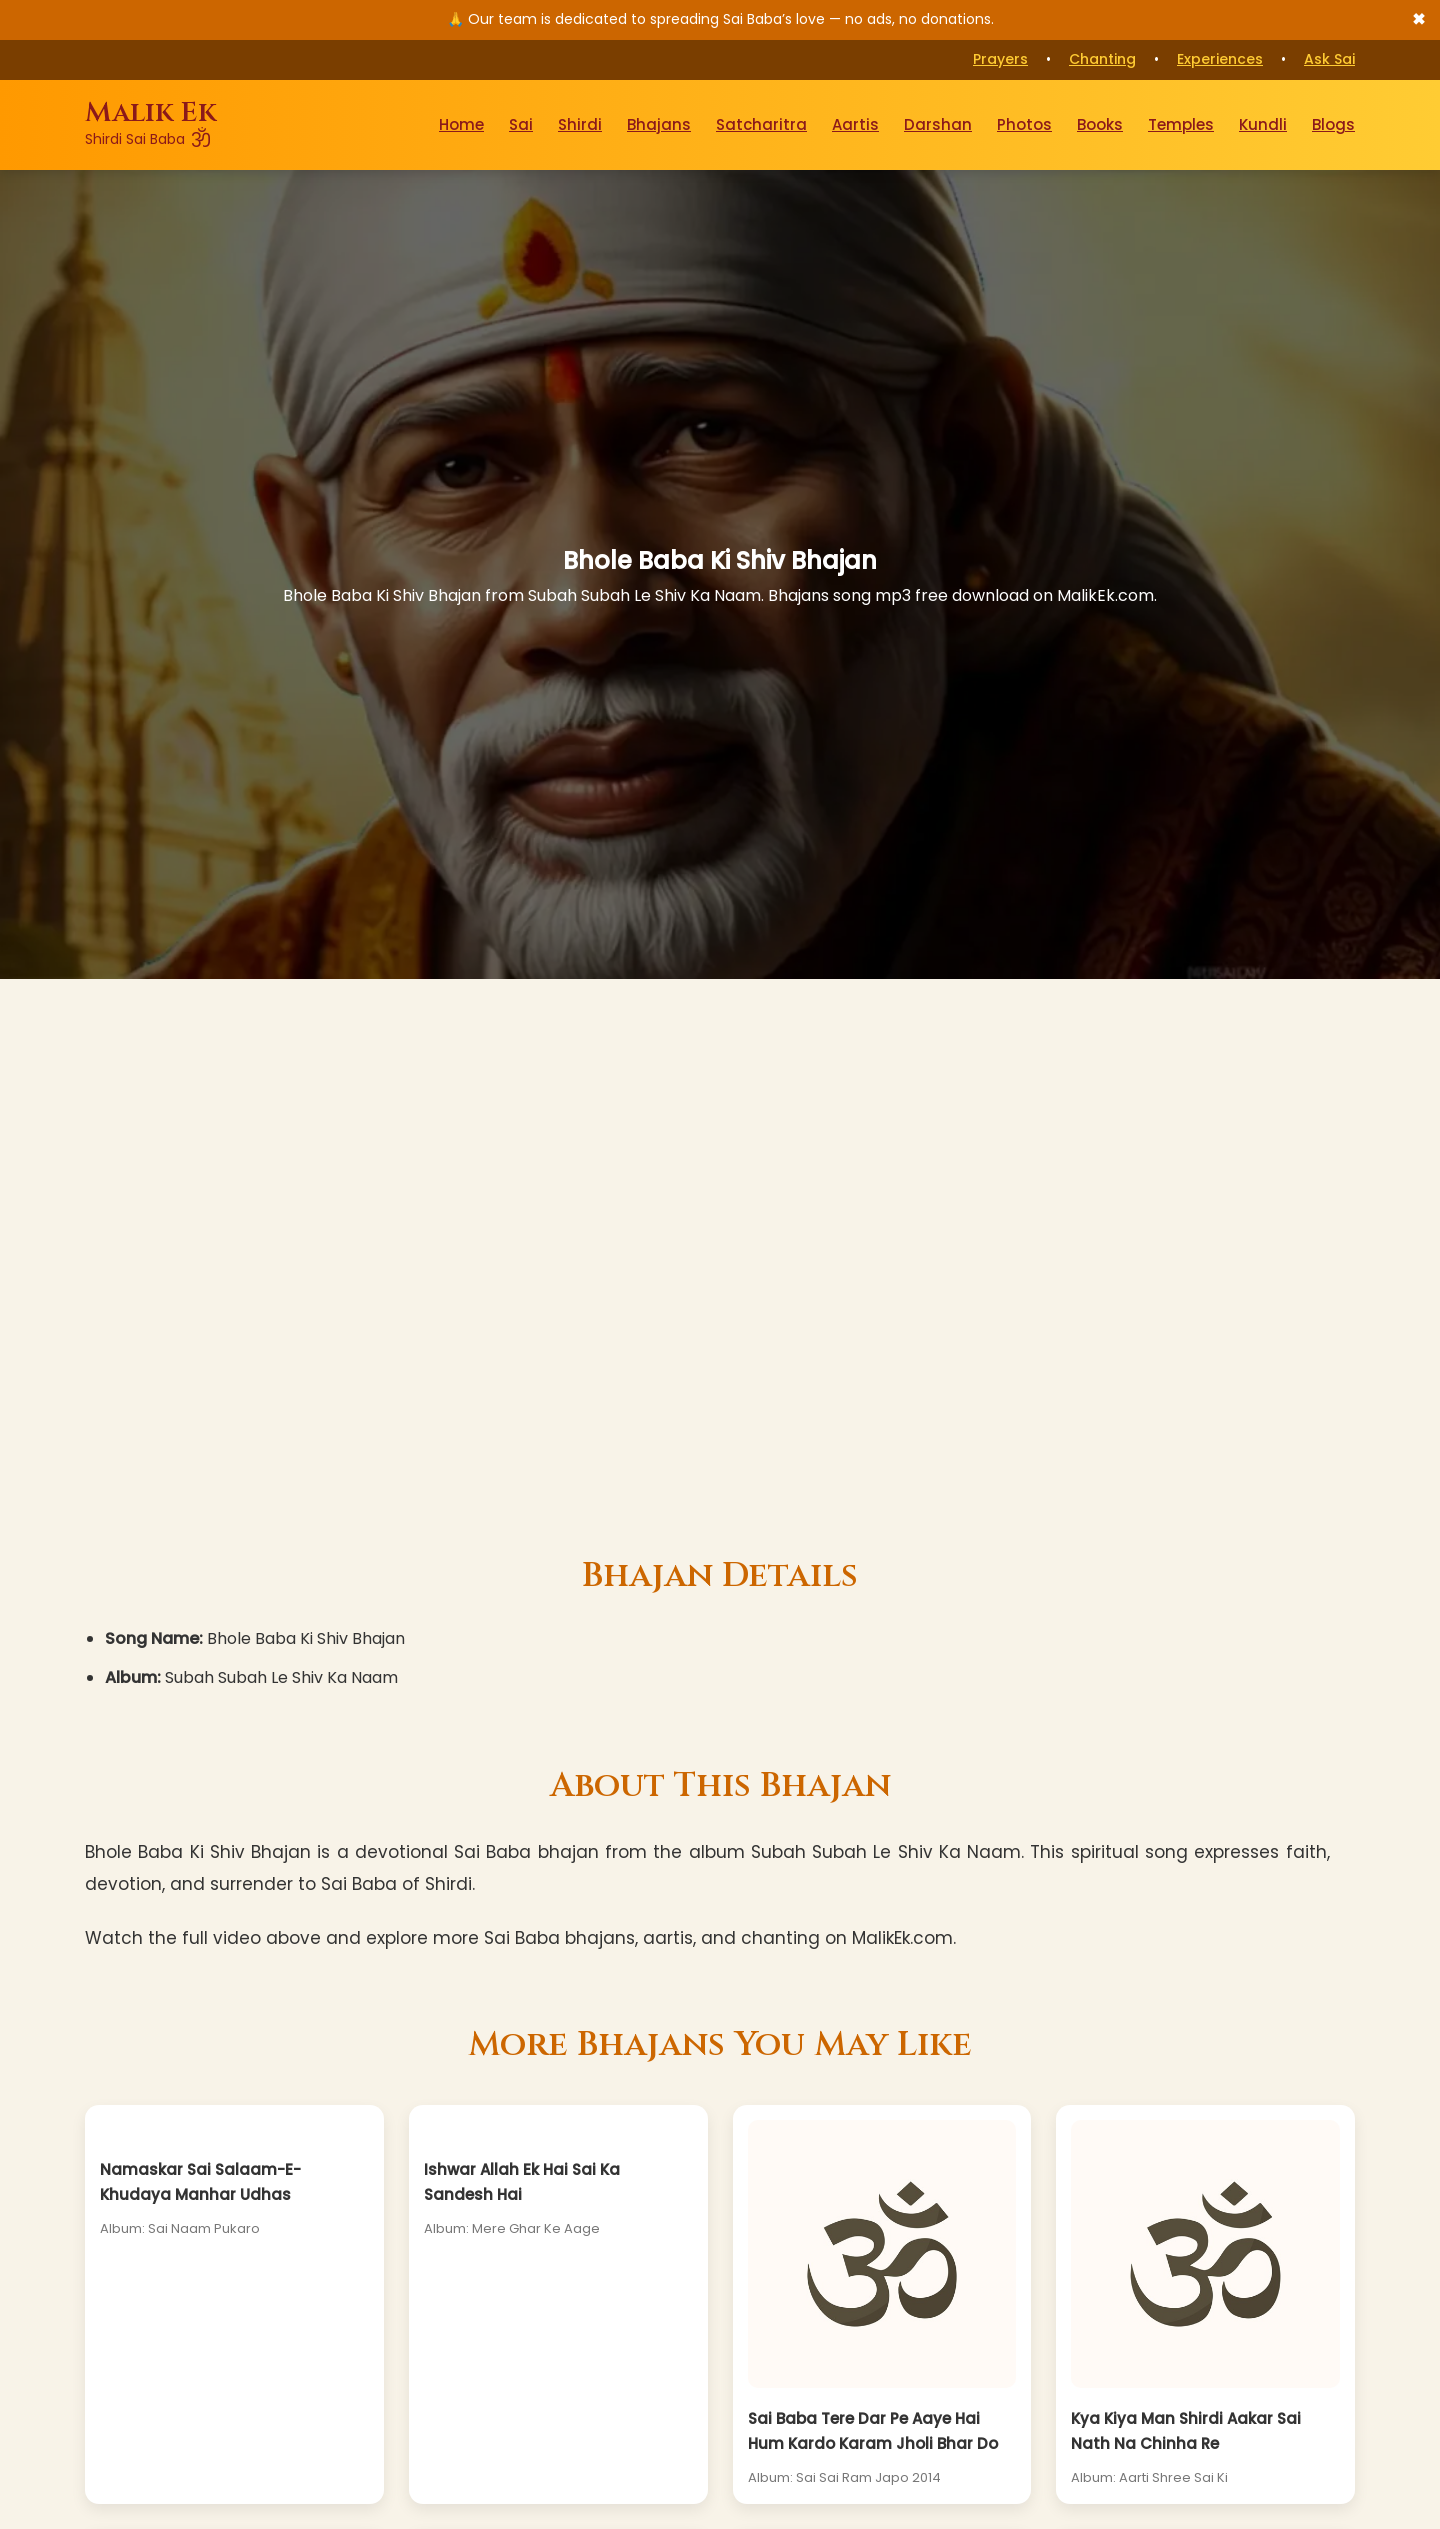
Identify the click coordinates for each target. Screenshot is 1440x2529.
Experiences (1220, 59)
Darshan (938, 124)
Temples (1181, 124)
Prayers (1000, 59)
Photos (1024, 124)
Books (1100, 124)
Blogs (1333, 124)
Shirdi (580, 124)
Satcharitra (761, 124)
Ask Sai (1329, 59)
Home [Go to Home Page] (461, 124)
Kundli (1263, 124)
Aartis (855, 124)
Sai (521, 124)
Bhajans (659, 124)
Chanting (1102, 59)
